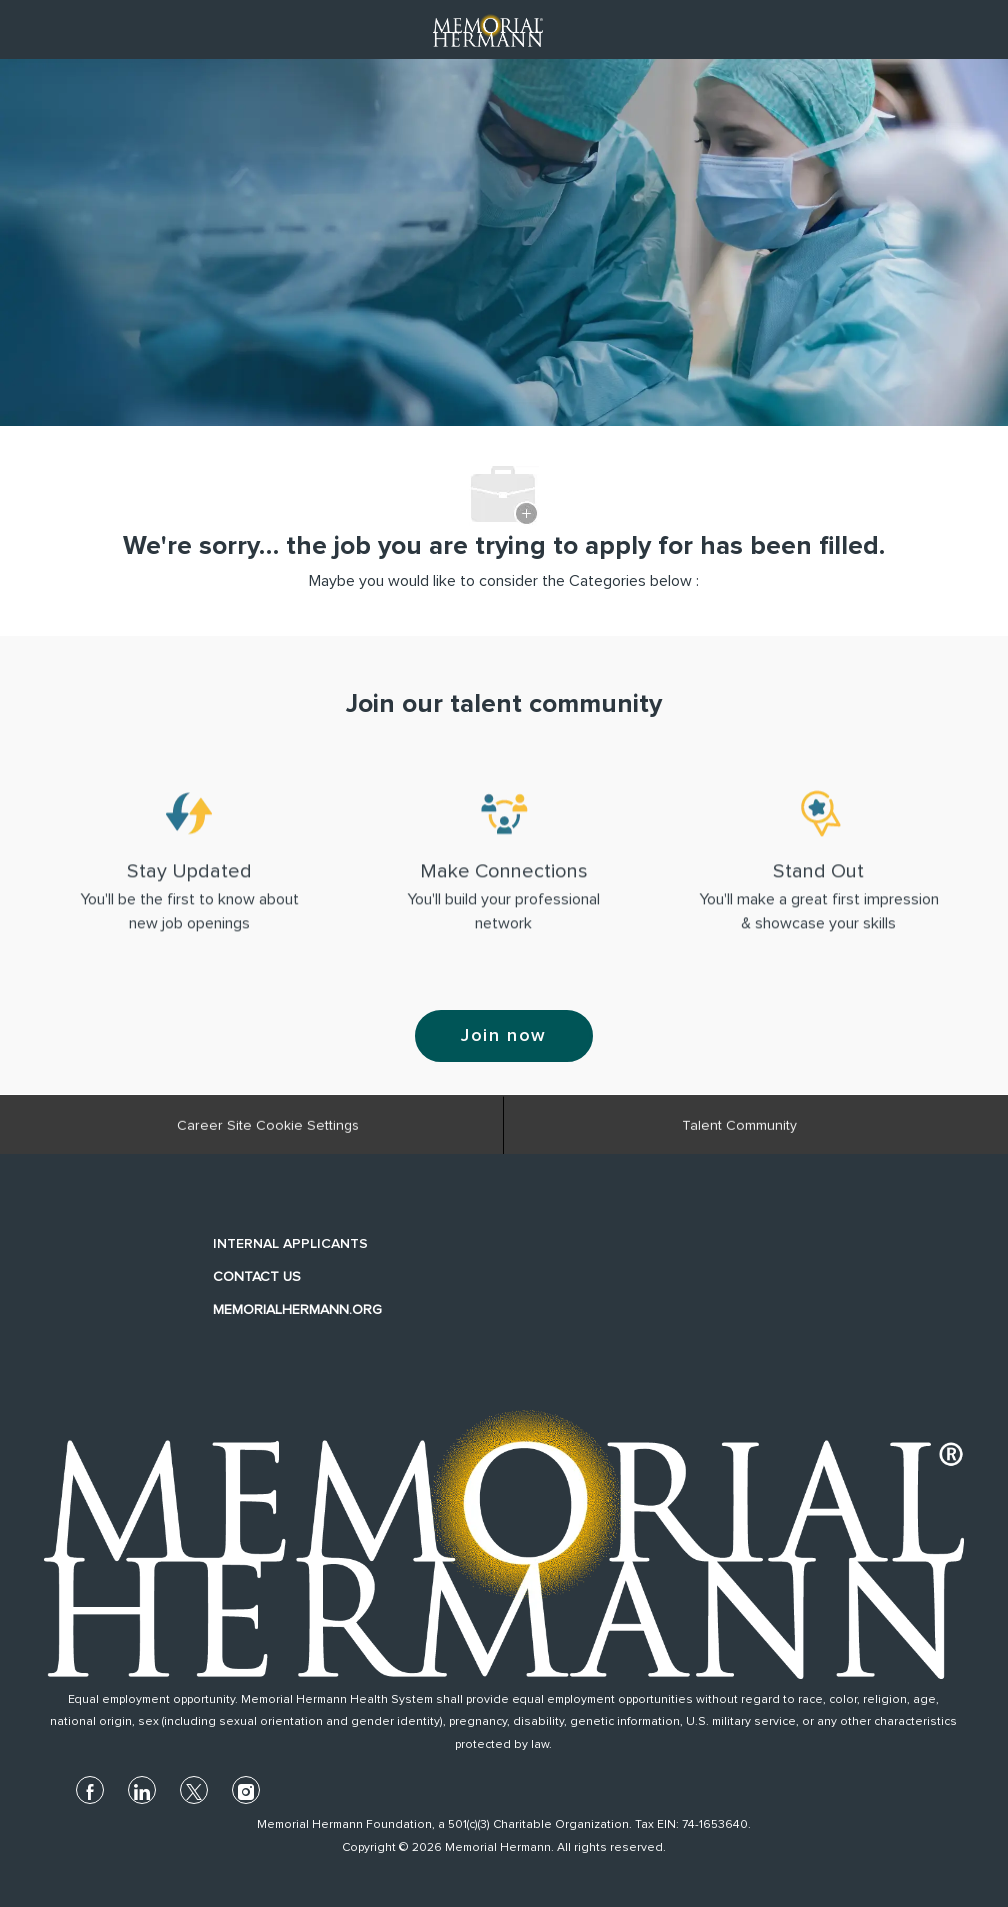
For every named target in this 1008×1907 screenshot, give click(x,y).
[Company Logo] (488, 29)
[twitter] (194, 1790)
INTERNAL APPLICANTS (290, 1244)
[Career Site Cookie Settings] (268, 1131)
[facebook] (90, 1790)
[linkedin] (142, 1790)
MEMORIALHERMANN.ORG (297, 1310)
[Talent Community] (739, 1131)
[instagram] (246, 1790)
